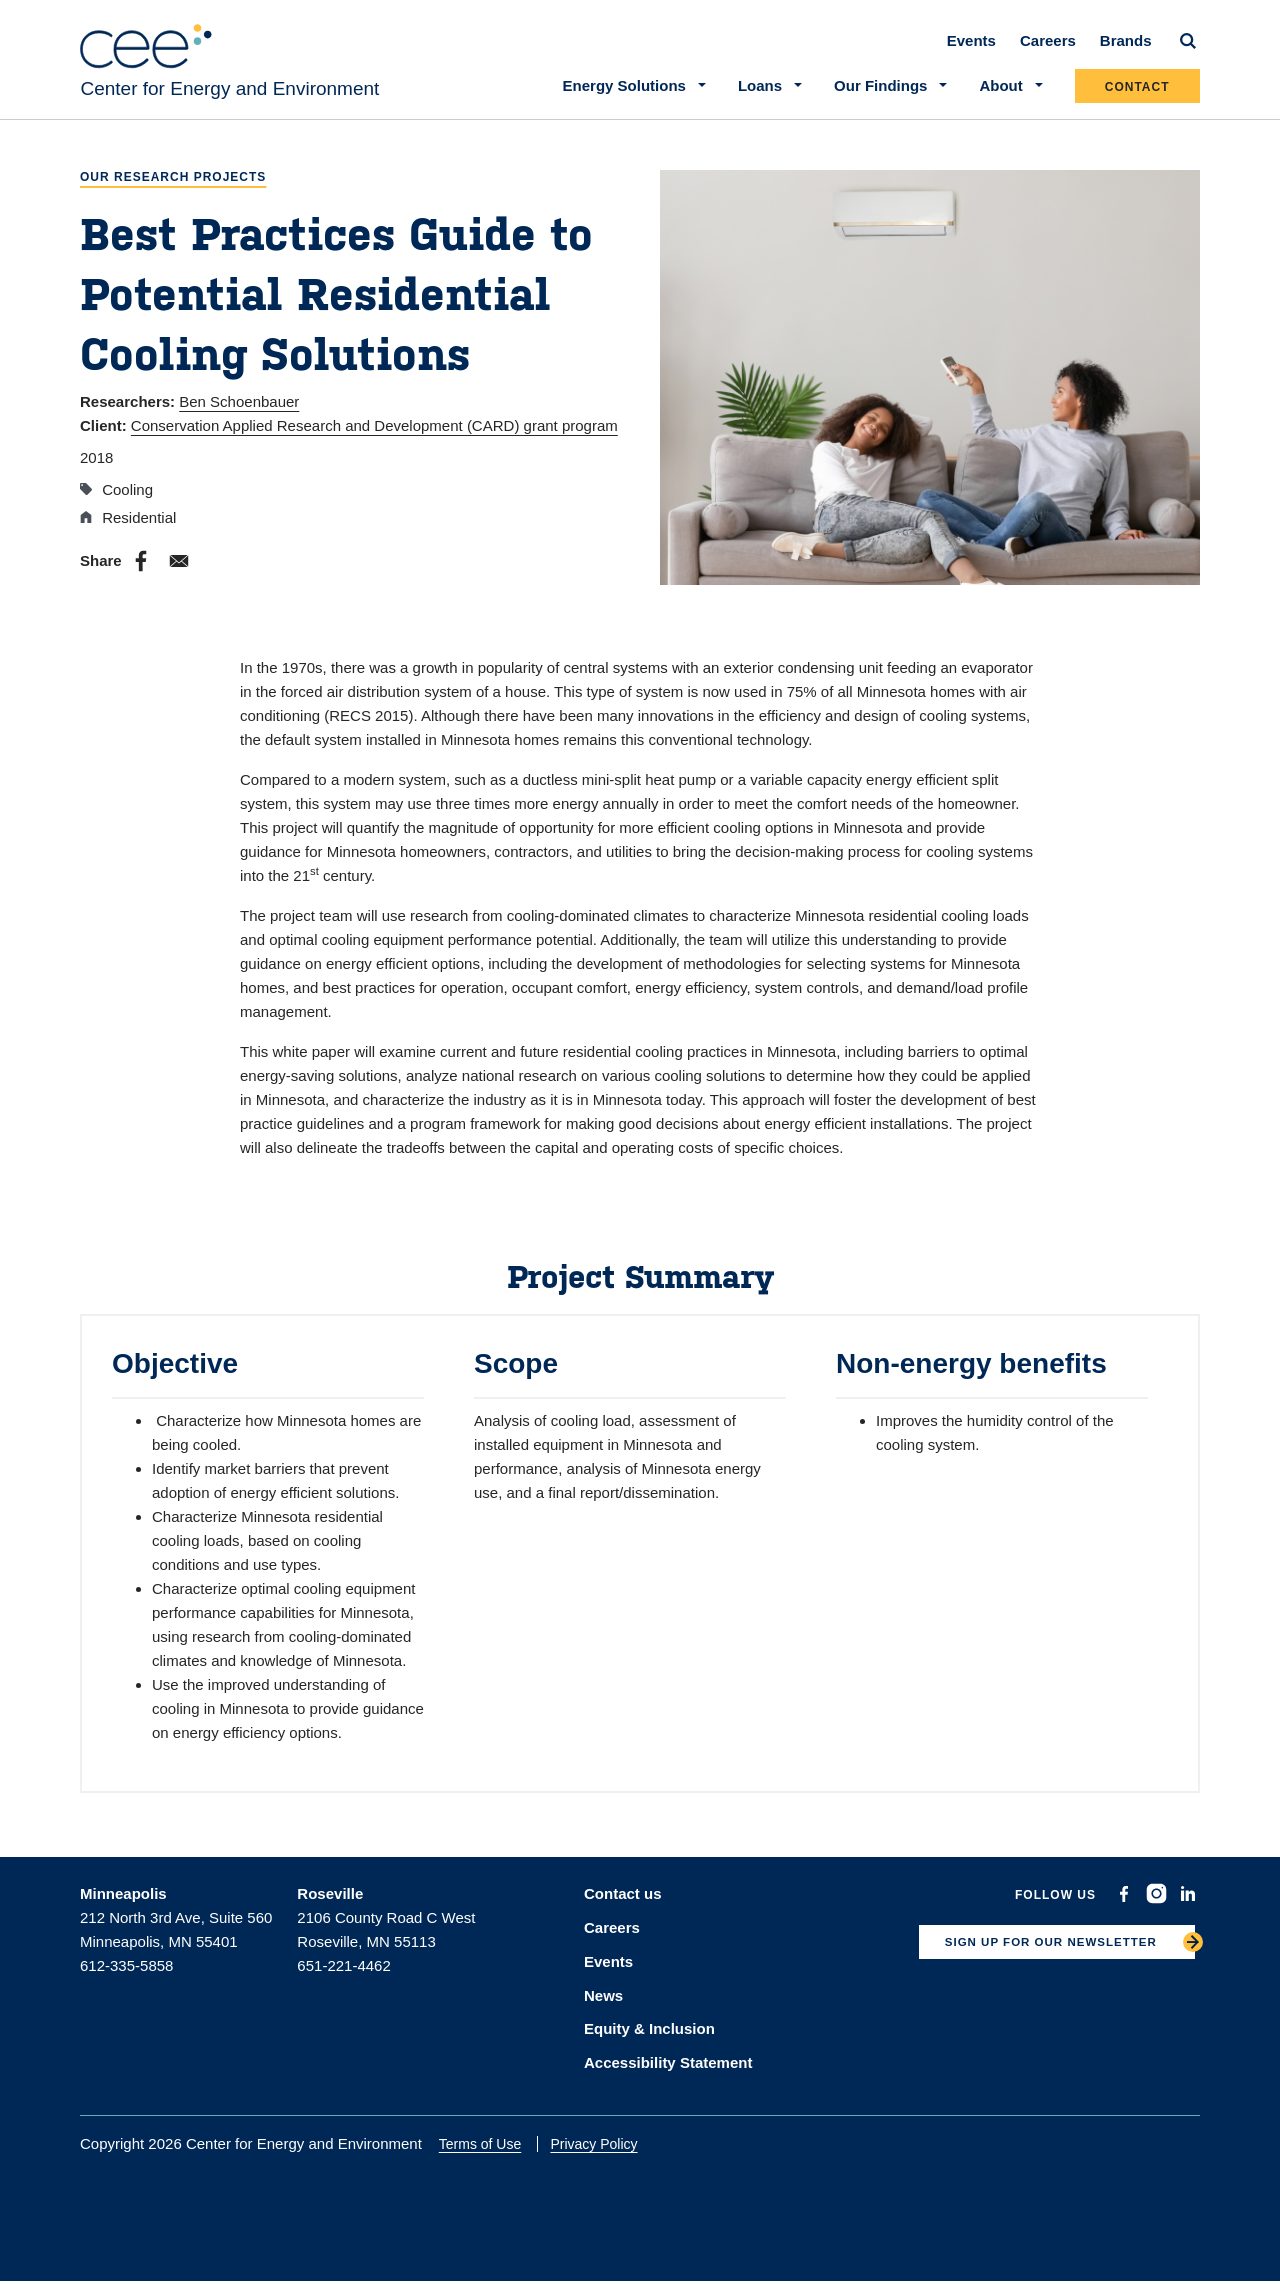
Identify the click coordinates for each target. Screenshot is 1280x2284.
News (603, 2000)
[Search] (1188, 52)
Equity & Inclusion (649, 2032)
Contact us (623, 1904)
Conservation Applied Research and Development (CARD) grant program (374, 436)
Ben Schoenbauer (239, 412)
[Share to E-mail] (179, 572)
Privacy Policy (606, 2146)
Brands (1126, 51)
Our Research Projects (173, 189)
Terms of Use (492, 2146)
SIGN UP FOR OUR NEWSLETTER (1035, 1958)
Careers (1048, 51)
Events (971, 51)
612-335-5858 (126, 1976)
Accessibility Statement (668, 2064)
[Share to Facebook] (141, 572)
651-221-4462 (343, 1976)
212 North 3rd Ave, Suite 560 (176, 1928)
